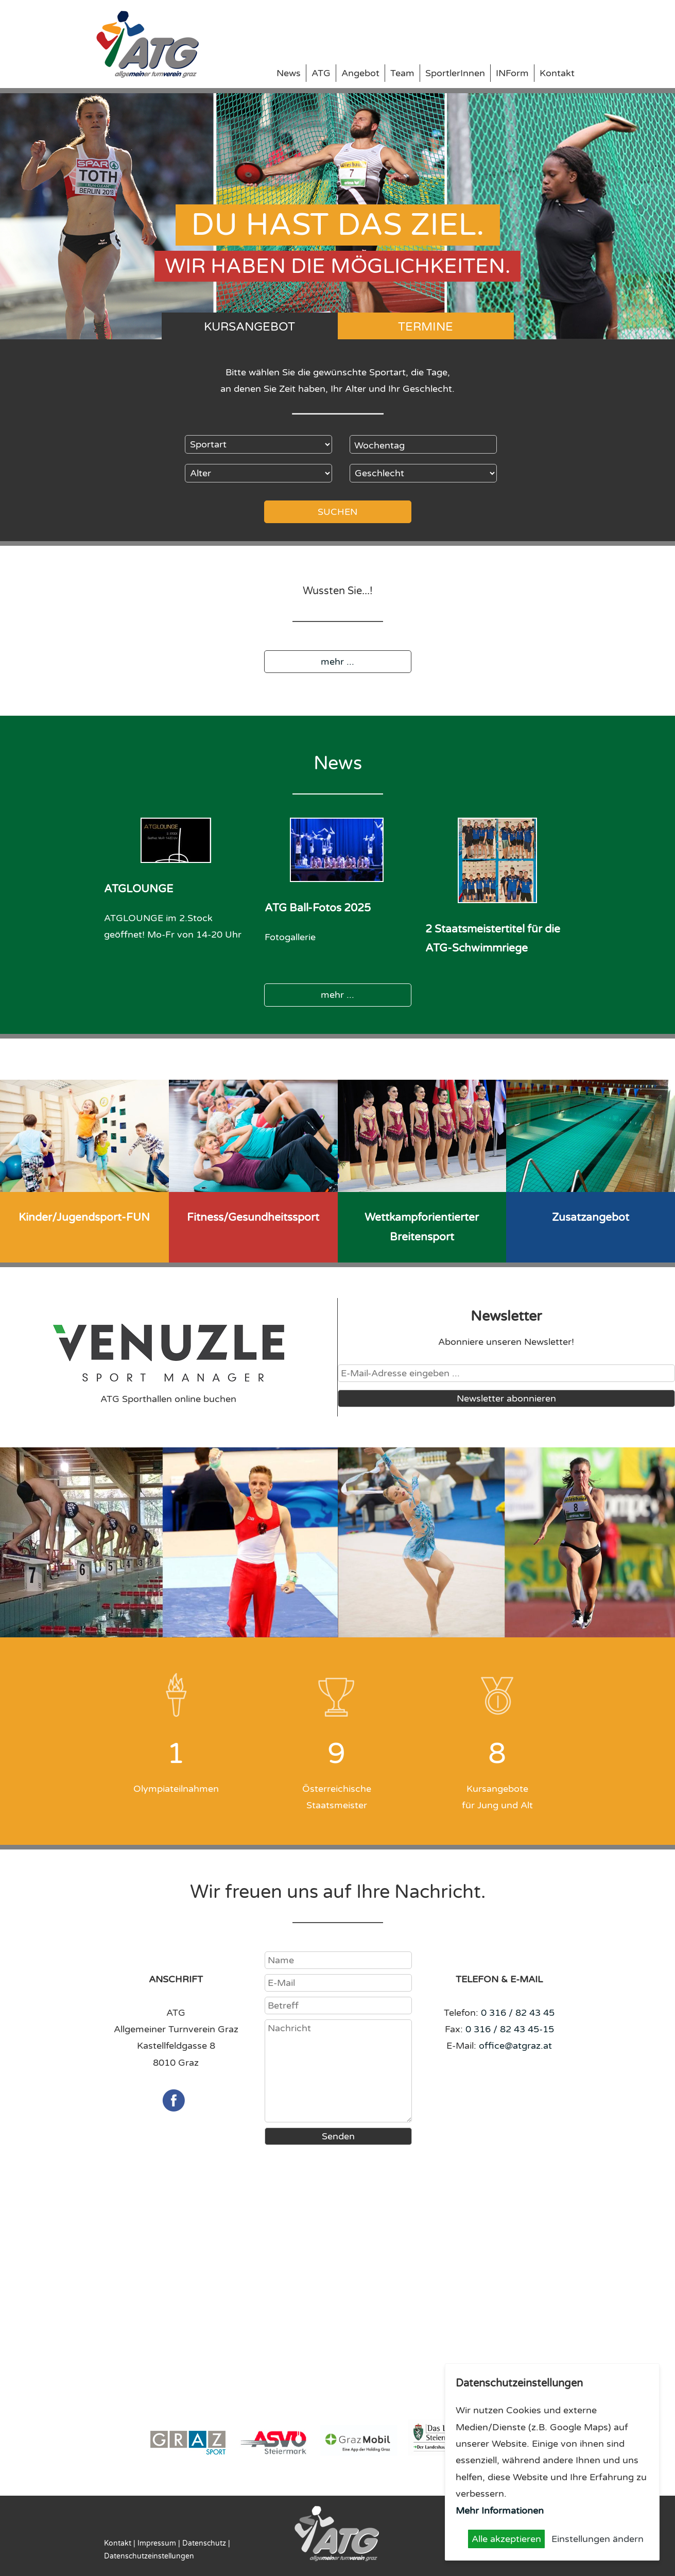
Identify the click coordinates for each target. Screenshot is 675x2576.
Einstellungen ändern (597, 2539)
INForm (512, 73)
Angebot (360, 73)
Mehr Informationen (500, 2510)
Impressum (156, 2543)
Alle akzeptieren (506, 2539)
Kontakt (557, 73)
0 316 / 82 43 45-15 (509, 2029)
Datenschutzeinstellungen (149, 2556)
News (288, 73)
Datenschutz (204, 2543)
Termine (425, 327)
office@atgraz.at (515, 2045)
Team (402, 73)
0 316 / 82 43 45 (518, 2012)
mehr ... (337, 661)
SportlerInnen (455, 73)
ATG (321, 73)
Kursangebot (249, 327)
